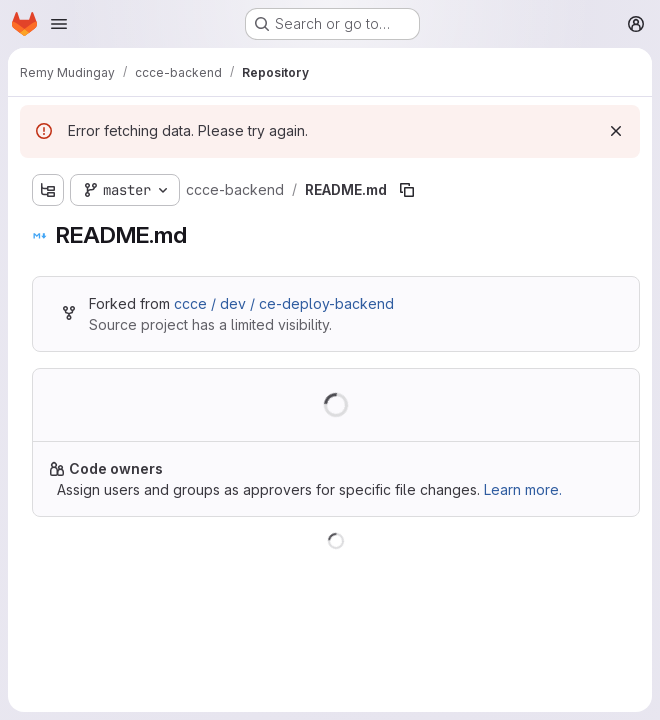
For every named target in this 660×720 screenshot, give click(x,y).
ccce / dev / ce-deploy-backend (284, 303)
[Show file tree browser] (48, 190)
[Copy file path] (407, 190)
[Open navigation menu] (59, 24)
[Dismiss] (616, 131)
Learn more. (523, 489)
